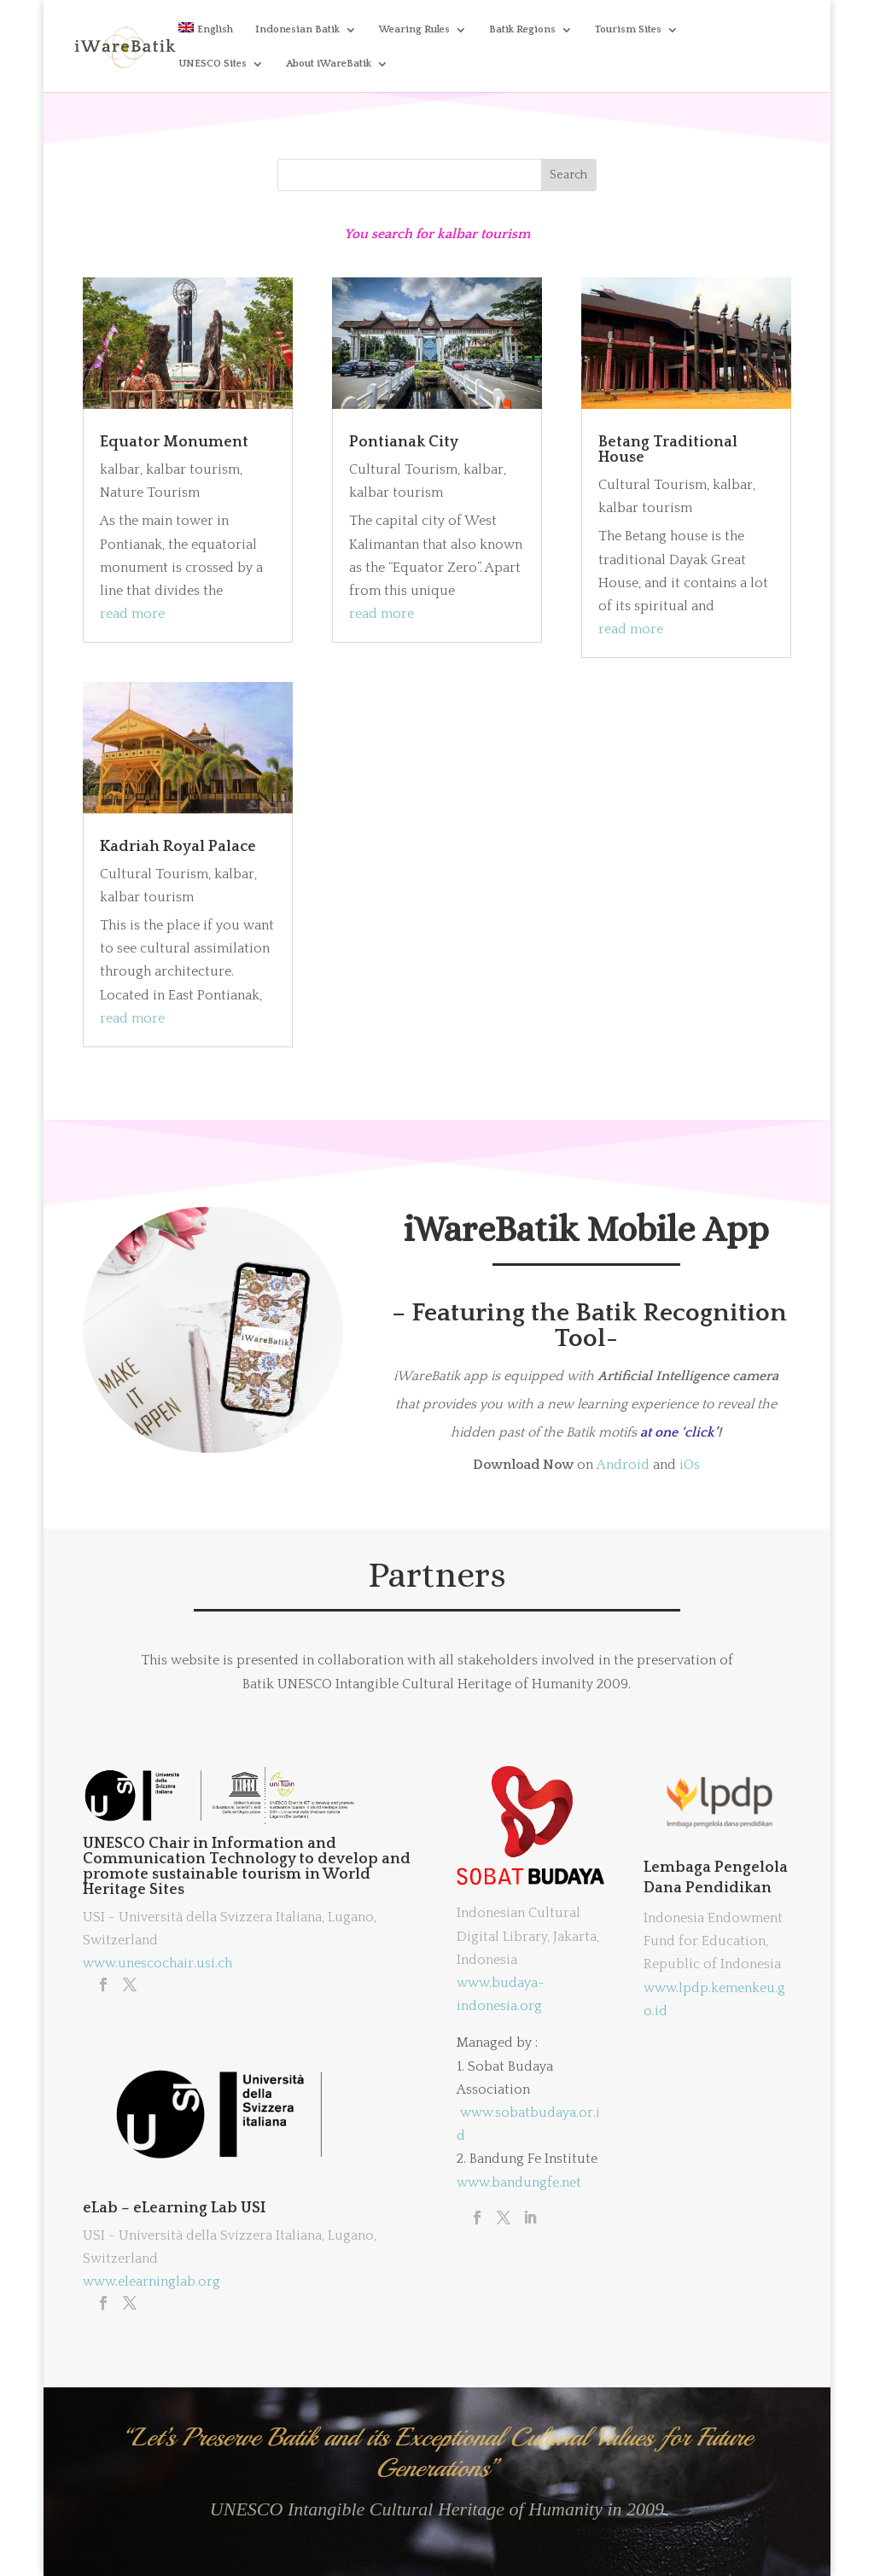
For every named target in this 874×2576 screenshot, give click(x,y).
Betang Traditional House (667, 450)
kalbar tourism (193, 469)
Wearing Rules (414, 29)
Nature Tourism (150, 492)
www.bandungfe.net (519, 2182)
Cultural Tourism (154, 874)
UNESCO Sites (212, 63)
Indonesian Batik (297, 29)
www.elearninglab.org (151, 2281)
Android (623, 1464)
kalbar (120, 469)
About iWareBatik (328, 63)
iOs (689, 1464)
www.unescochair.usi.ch (157, 1963)
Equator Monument (174, 442)
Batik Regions (522, 29)
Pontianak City (403, 442)
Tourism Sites (628, 29)
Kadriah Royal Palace (178, 846)
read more (132, 613)
